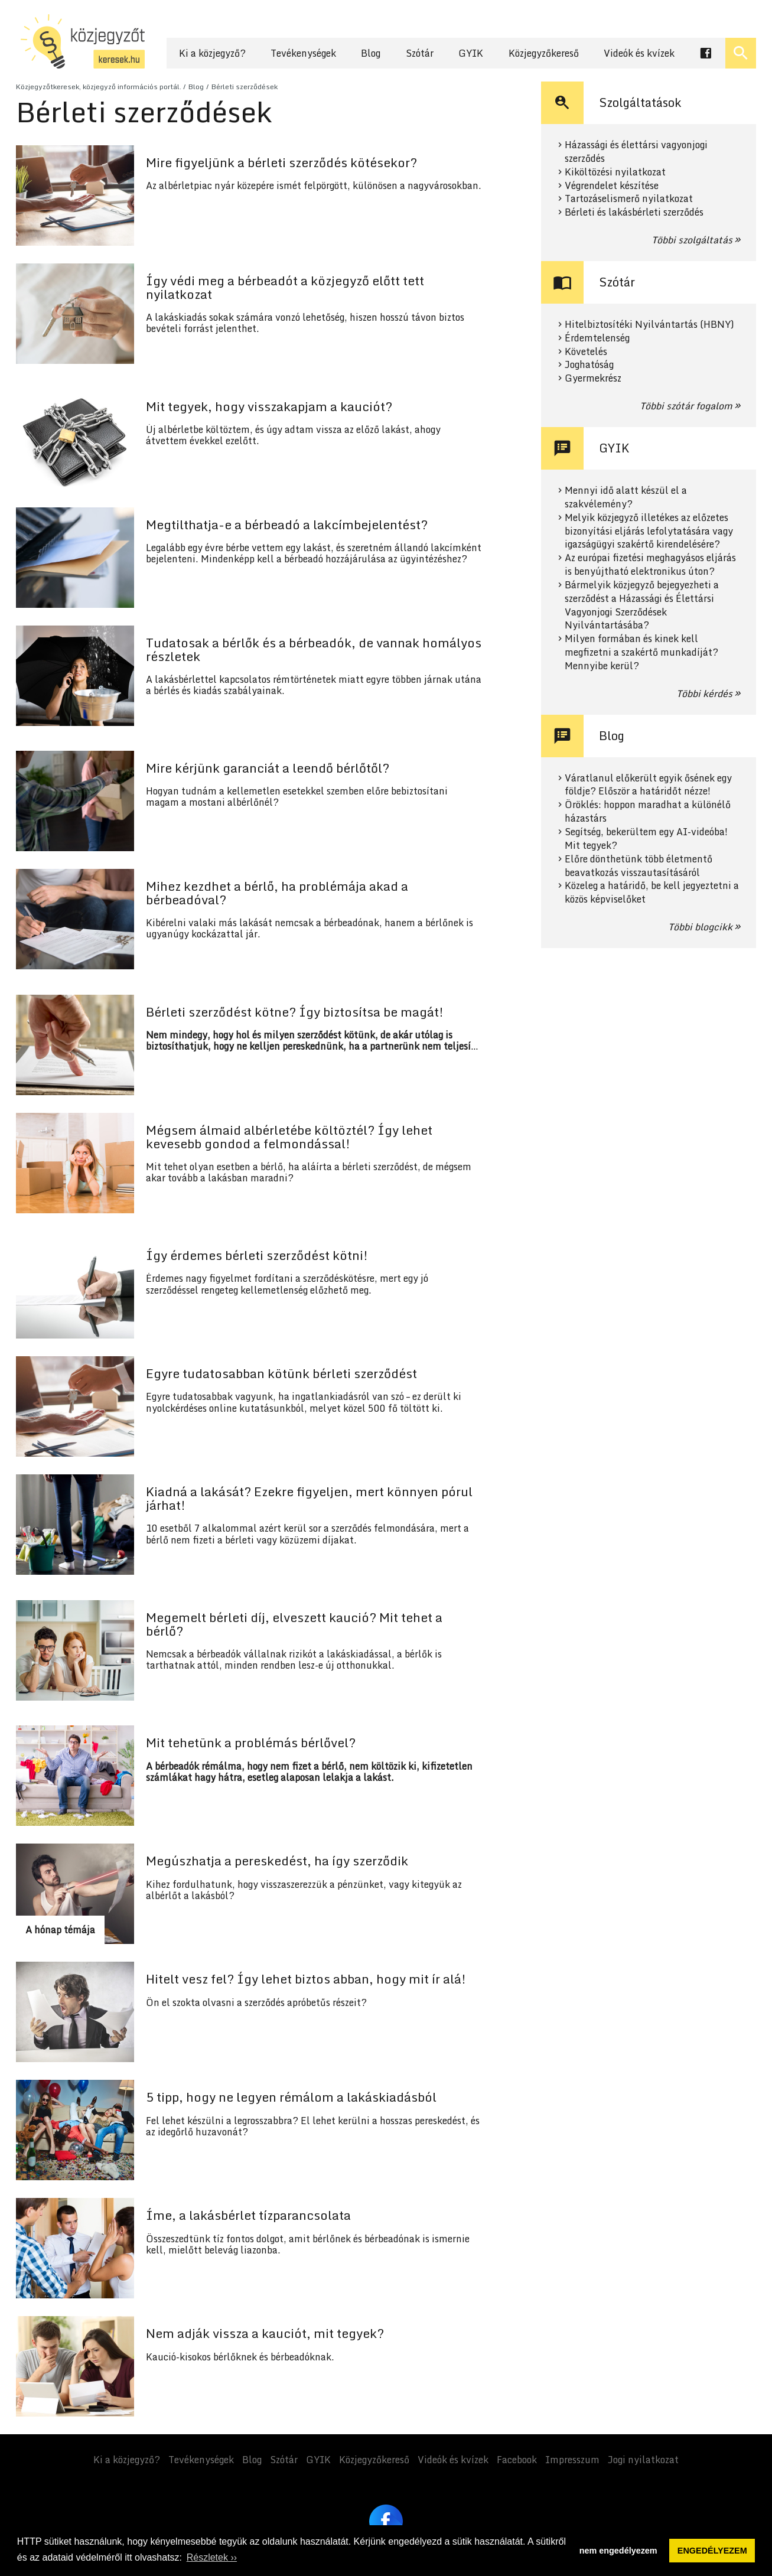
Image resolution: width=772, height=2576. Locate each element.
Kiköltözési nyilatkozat (615, 172)
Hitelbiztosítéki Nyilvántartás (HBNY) (649, 324)
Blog (370, 53)
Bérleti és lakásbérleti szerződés (634, 212)
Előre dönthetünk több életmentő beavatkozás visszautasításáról (638, 866)
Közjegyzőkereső (544, 53)
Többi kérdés (704, 693)
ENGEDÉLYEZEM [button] (712, 2550)
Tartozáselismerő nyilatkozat (629, 199)
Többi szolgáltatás (692, 239)
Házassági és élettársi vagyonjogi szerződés (636, 151)
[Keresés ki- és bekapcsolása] (740, 53)
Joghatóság (589, 365)
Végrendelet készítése (612, 186)
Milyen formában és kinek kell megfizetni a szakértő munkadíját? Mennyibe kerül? (641, 652)
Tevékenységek (303, 53)
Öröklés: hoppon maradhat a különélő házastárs (648, 811)
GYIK (470, 53)
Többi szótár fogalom (686, 405)
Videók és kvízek (639, 53)
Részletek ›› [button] (212, 2557)
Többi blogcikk (700, 926)
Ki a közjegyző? (212, 53)
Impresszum (572, 2459)
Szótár (420, 53)
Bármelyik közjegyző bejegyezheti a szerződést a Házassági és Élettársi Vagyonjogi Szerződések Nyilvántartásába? (642, 605)
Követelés (586, 352)
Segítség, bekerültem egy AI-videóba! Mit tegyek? (646, 838)
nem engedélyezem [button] (618, 2550)
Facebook (517, 2459)
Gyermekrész (593, 378)
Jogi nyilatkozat (643, 2459)
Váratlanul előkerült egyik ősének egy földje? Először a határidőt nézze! (648, 785)
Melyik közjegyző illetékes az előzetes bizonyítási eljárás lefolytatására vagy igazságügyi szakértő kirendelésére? (649, 531)
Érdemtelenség (597, 338)
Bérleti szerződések (244, 87)
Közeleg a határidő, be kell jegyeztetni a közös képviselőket (652, 892)
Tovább (255, 195)
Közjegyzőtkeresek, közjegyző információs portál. (98, 87)
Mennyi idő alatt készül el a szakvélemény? (626, 497)
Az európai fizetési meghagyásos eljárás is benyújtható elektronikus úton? (650, 564)
